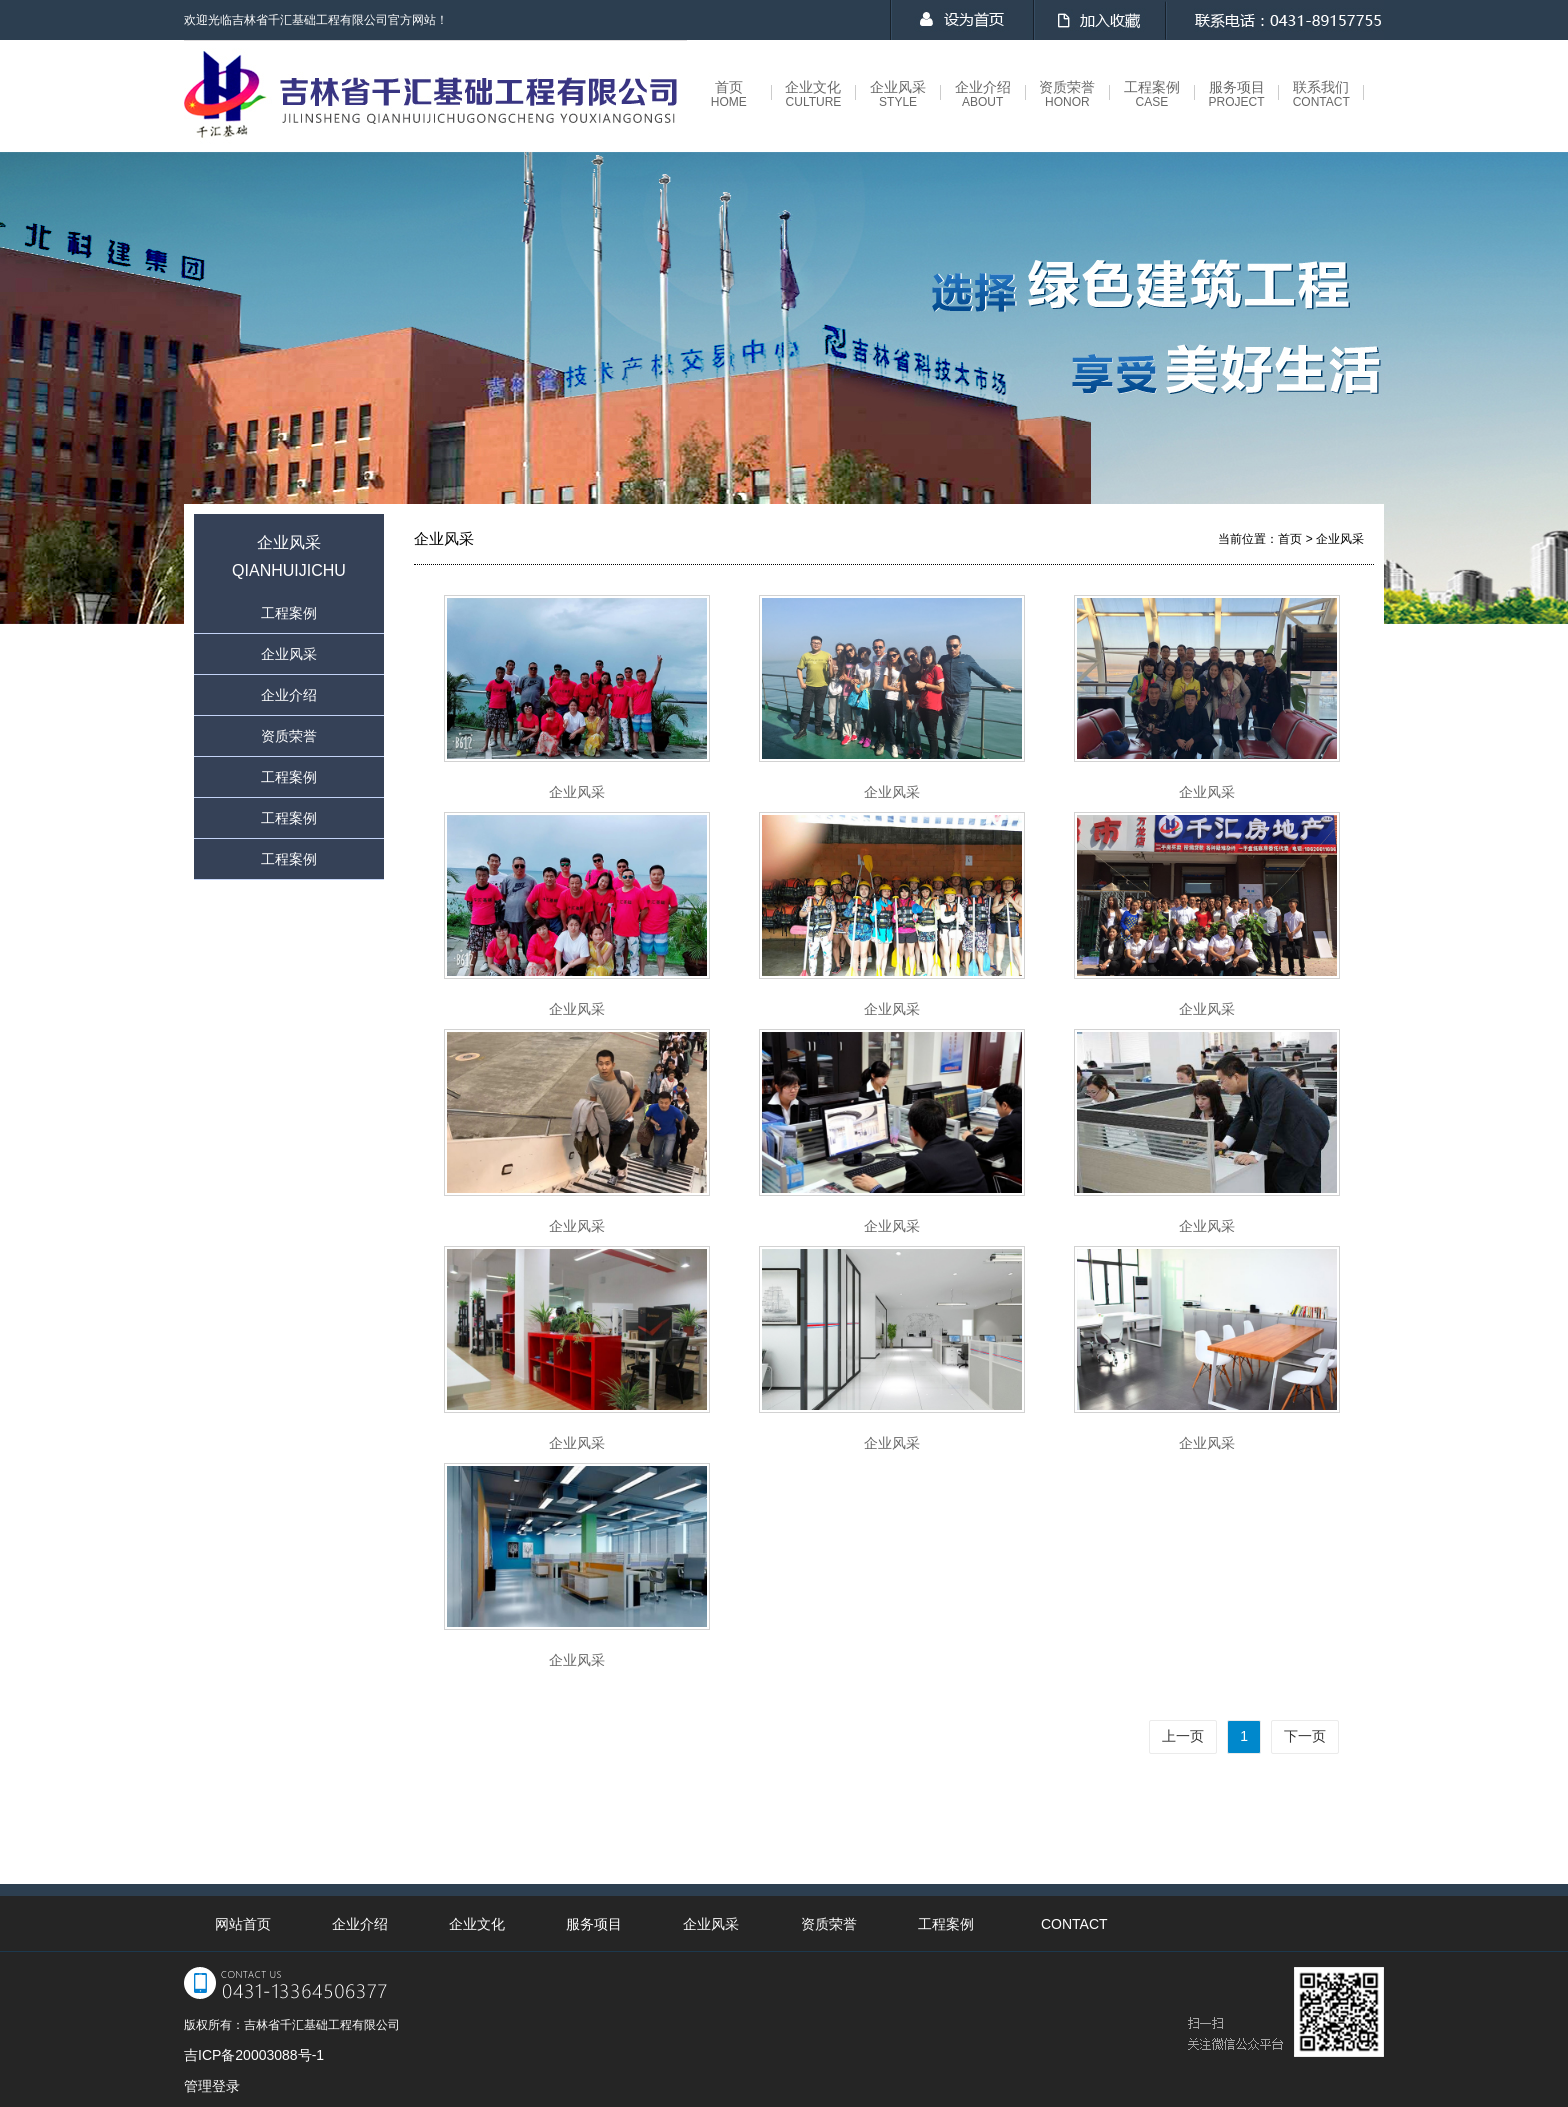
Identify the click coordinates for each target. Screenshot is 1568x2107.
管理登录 (212, 2086)
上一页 (1183, 1736)
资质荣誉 (1067, 94)
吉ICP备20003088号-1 (254, 2055)
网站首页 (243, 1924)
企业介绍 (983, 94)
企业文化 (813, 94)
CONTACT (1074, 1924)
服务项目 (1237, 94)
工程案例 (1152, 94)
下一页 (1305, 1736)
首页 (729, 94)
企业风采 (898, 94)
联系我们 (1321, 94)
